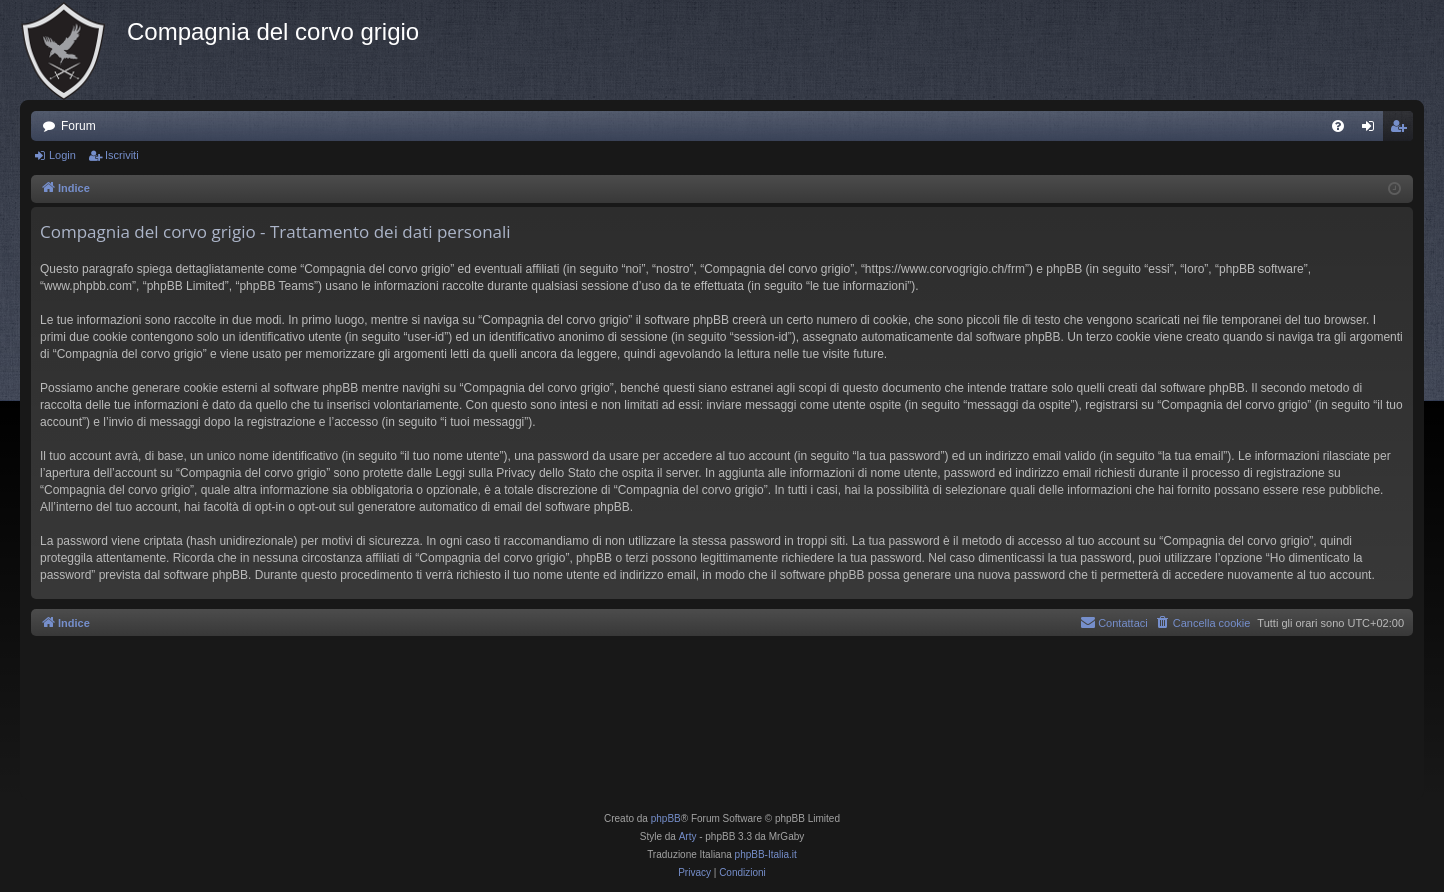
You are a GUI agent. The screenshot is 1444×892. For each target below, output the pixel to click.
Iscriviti (122, 155)
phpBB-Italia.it (766, 854)
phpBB (666, 818)
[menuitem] (1338, 126)
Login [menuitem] (1372, 130)
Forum (78, 126)
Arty (688, 836)
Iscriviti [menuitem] (1402, 130)
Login (62, 155)
